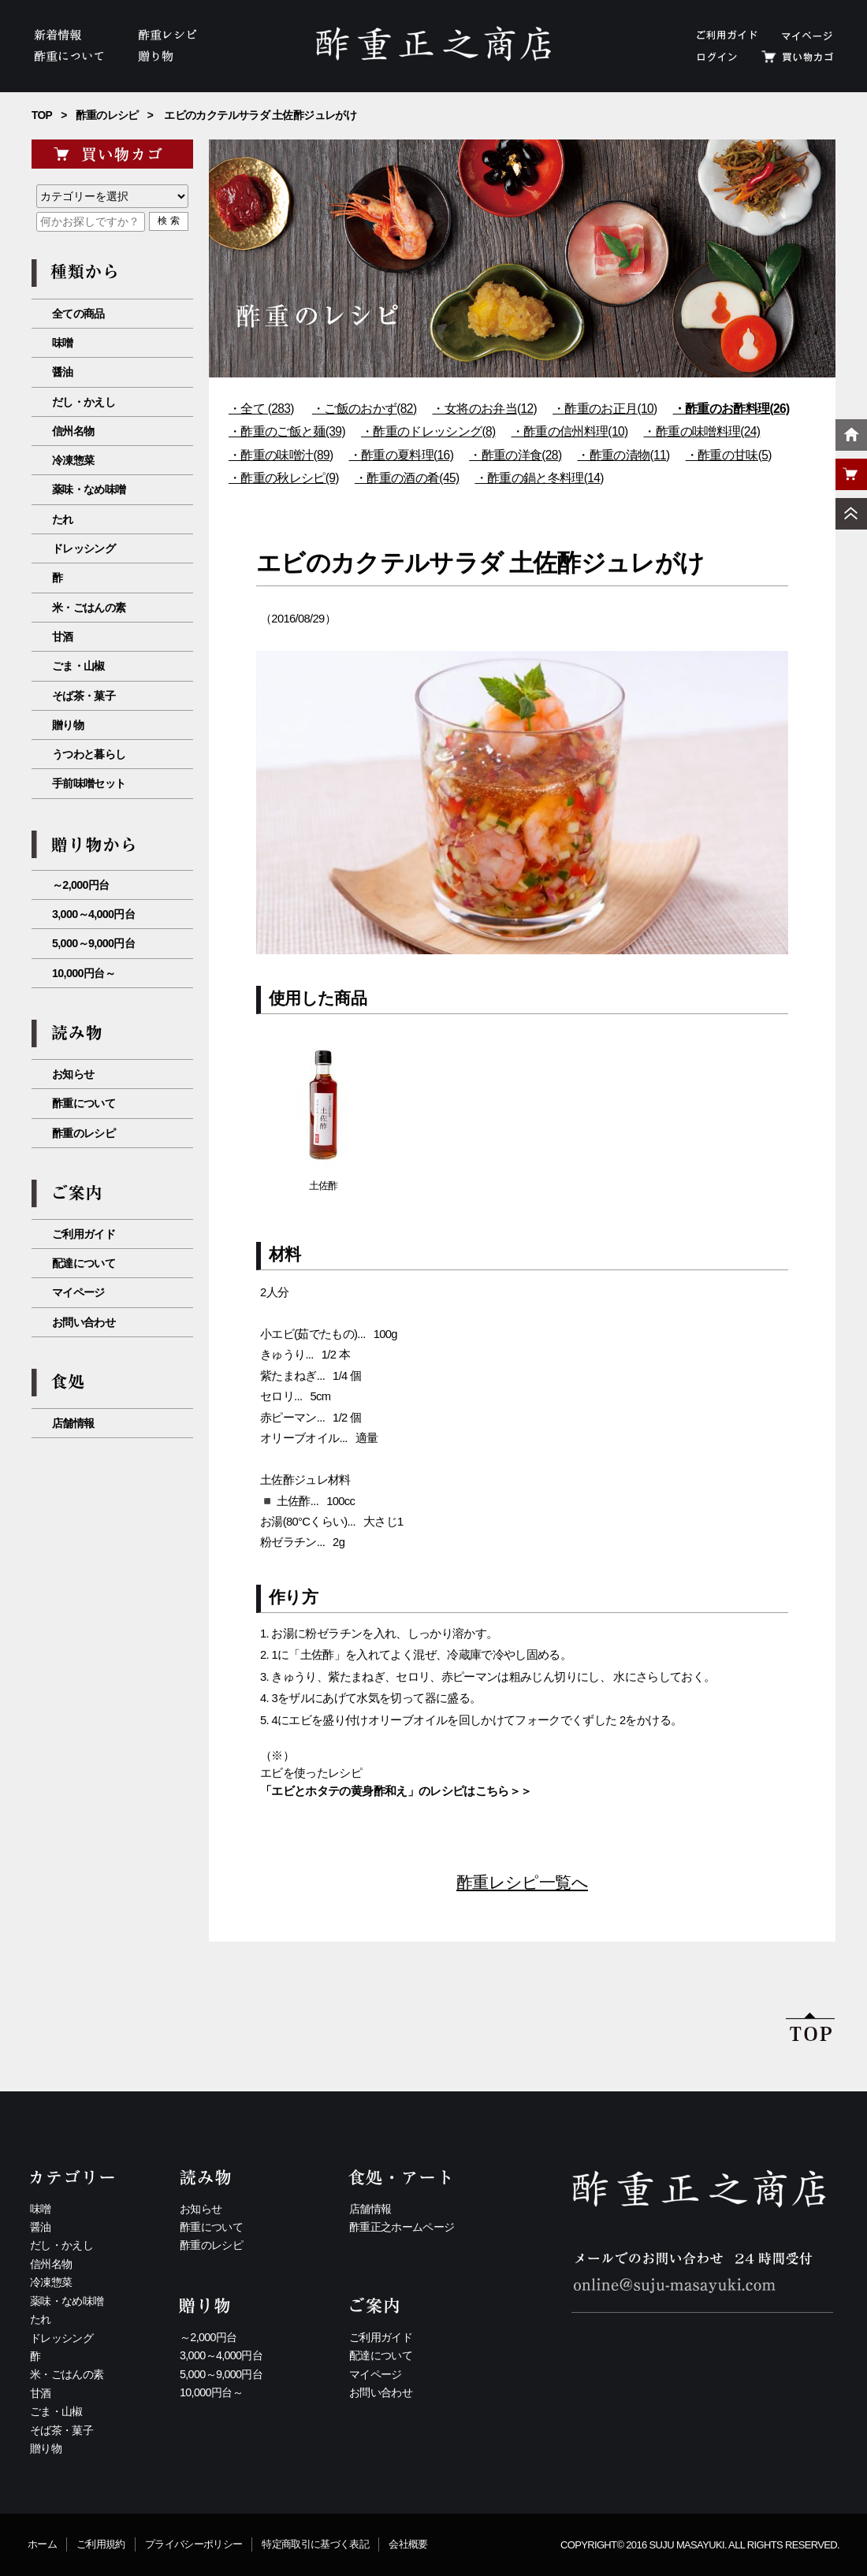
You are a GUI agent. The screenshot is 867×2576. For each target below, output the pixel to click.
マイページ (78, 1292)
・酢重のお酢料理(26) (731, 408)
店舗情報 (73, 1423)
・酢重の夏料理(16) (401, 455)
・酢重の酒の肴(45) (407, 478)
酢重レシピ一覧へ (522, 1882)
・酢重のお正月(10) (605, 408)
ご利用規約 (100, 2544)
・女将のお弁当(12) (484, 408)
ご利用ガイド (83, 1234)
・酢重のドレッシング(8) (428, 431)
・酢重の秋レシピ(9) (284, 478)
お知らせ (73, 1074)
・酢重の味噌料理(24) (701, 431)
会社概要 (408, 2544)
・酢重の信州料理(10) (570, 431)
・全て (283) (261, 408)
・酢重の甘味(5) (729, 455)
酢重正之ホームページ (402, 2227)
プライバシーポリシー (194, 2544)
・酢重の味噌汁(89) (281, 455)
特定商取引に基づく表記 (315, 2544)
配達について (83, 1263)
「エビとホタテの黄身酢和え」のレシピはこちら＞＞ (395, 1791)
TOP (42, 115)
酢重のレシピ (107, 115)
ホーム (42, 2544)
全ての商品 (78, 313)
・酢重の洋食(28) (515, 455)
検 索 (168, 220)
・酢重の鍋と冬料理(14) (539, 478)
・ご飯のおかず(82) (364, 408)
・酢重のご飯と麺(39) (287, 431)
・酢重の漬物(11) (623, 455)
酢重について (83, 1103)
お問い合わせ (83, 1322)
